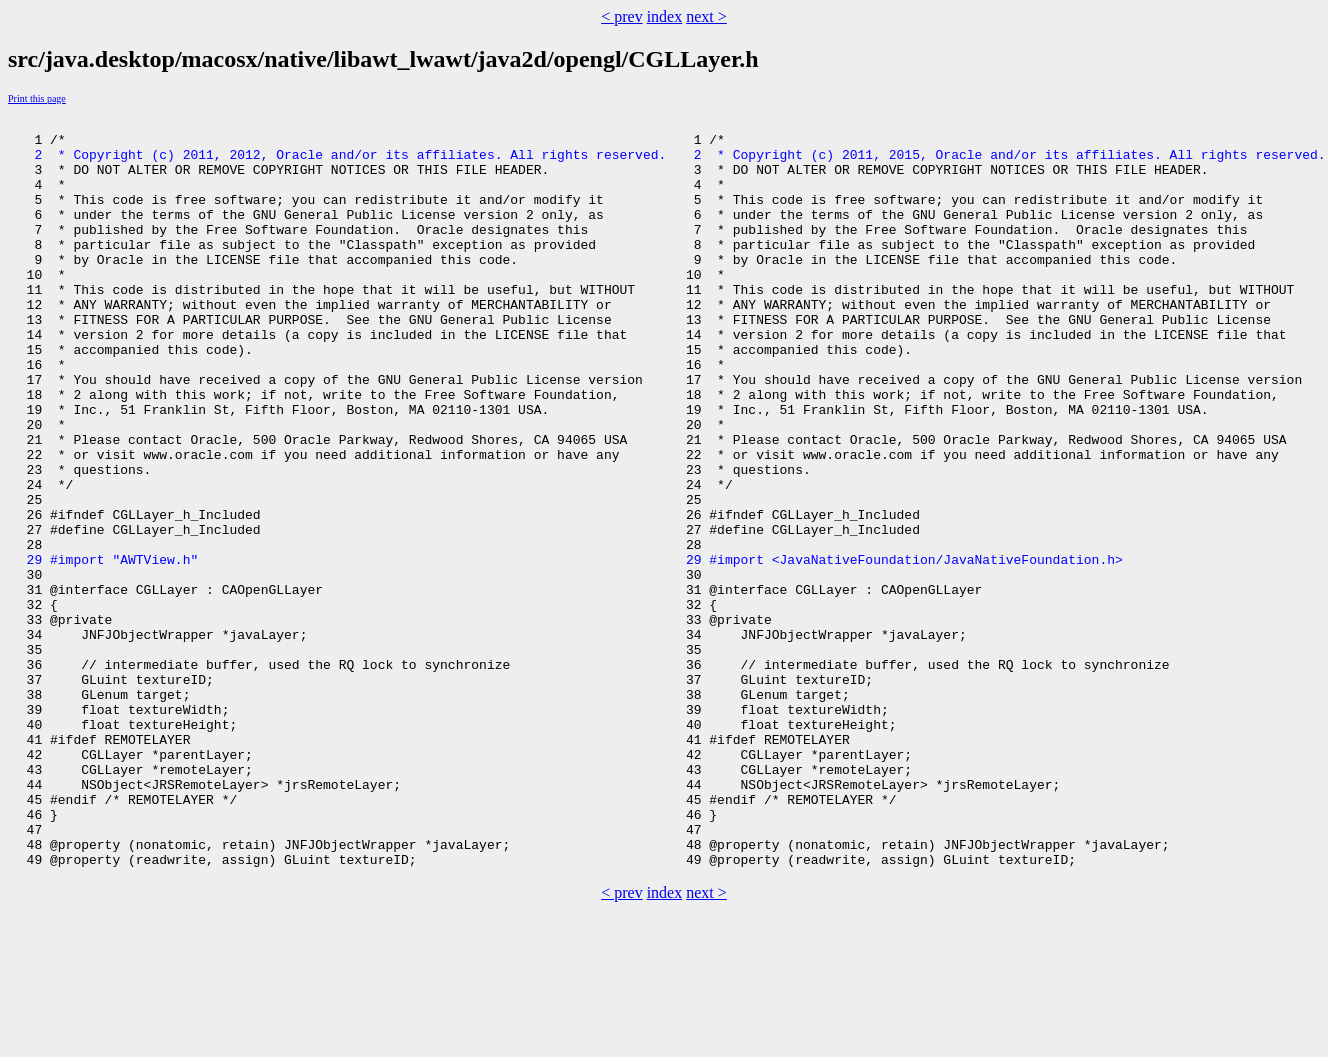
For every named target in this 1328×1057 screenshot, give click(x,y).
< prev (621, 16)
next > (706, 16)
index (665, 16)
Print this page (37, 98)
